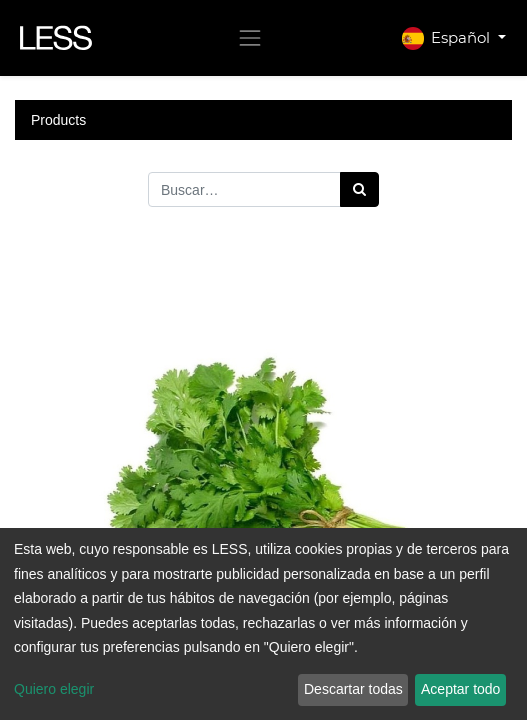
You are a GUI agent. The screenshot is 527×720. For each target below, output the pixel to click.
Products (58, 120)
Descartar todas (353, 689)
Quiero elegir (54, 689)
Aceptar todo (460, 689)
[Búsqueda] (359, 189)
